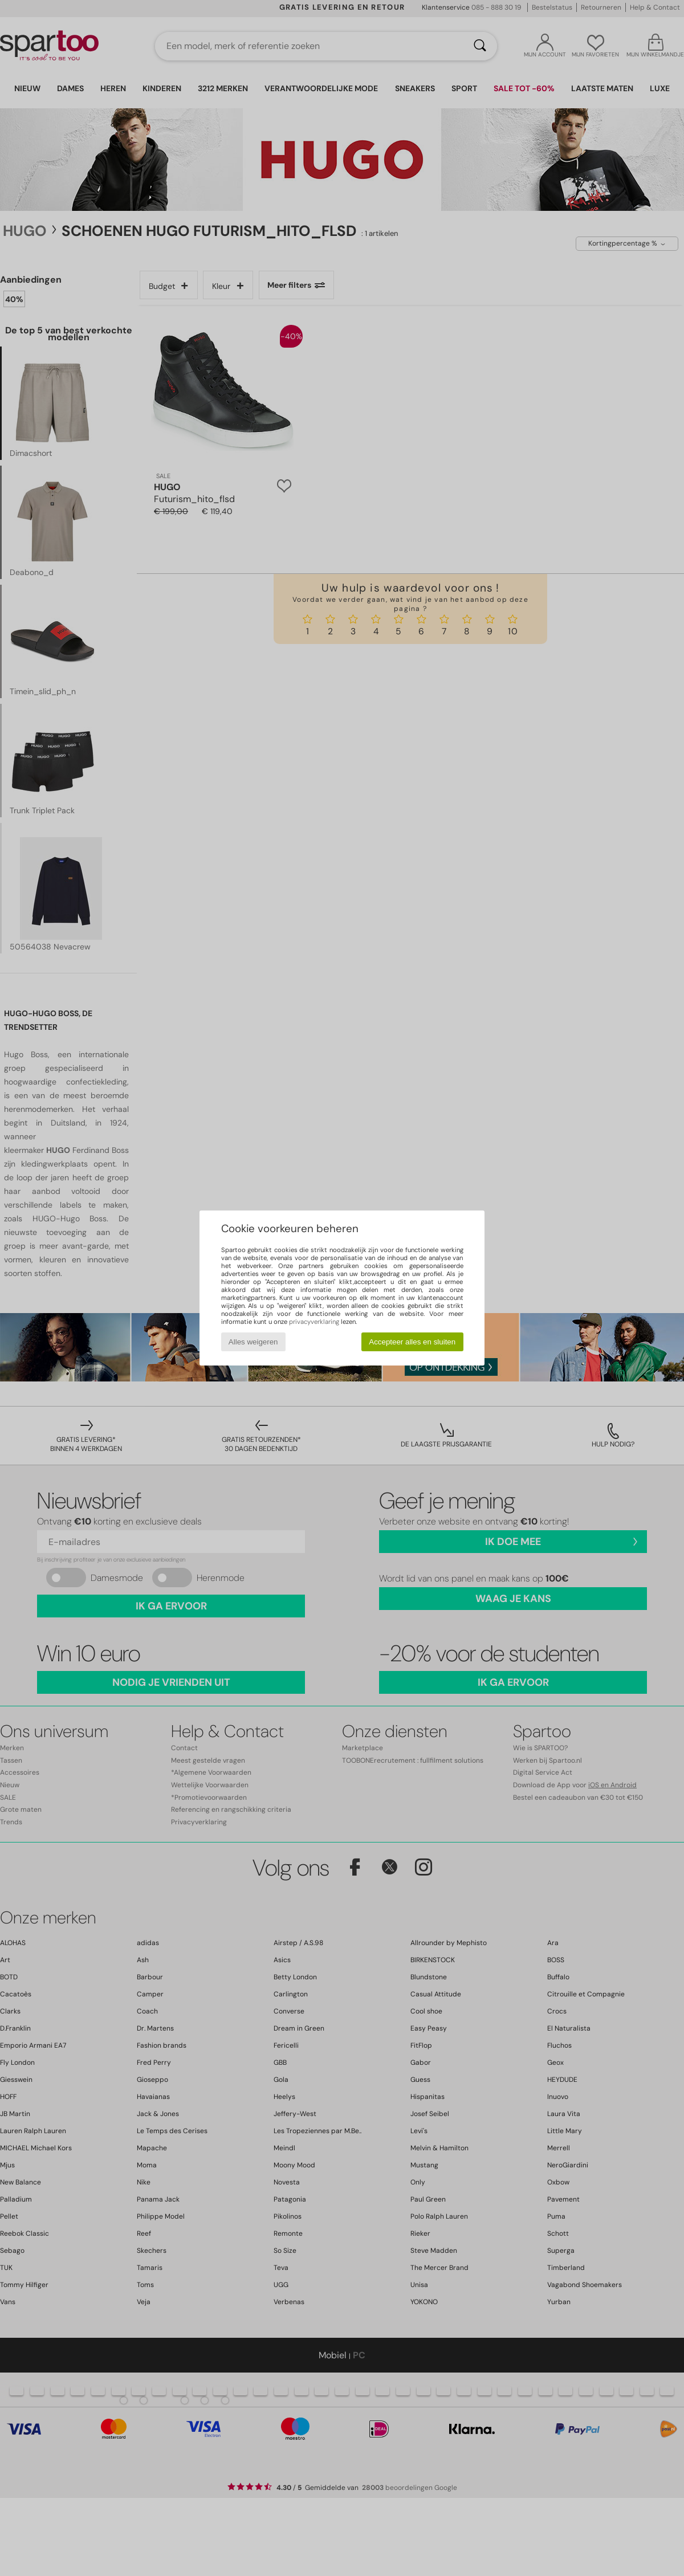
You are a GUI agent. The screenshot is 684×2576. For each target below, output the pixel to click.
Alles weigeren (253, 1342)
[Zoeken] (480, 46)
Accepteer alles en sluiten (412, 1342)
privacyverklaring (314, 1322)
